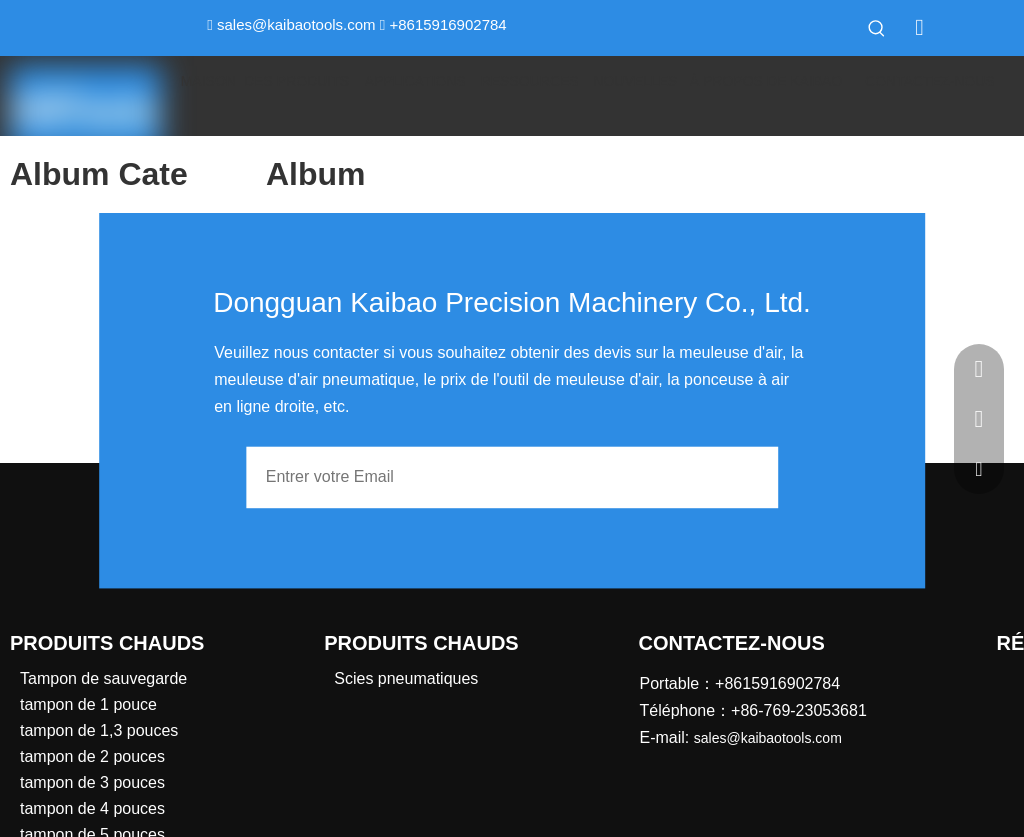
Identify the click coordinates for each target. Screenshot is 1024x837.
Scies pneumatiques (406, 678)
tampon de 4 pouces (92, 808)
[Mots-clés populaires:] (877, 28)
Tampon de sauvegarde (103, 678)
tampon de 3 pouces (92, 782)
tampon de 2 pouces (92, 756)
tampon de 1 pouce (88, 704)
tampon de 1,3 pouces (99, 730)
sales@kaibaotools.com (296, 24)
